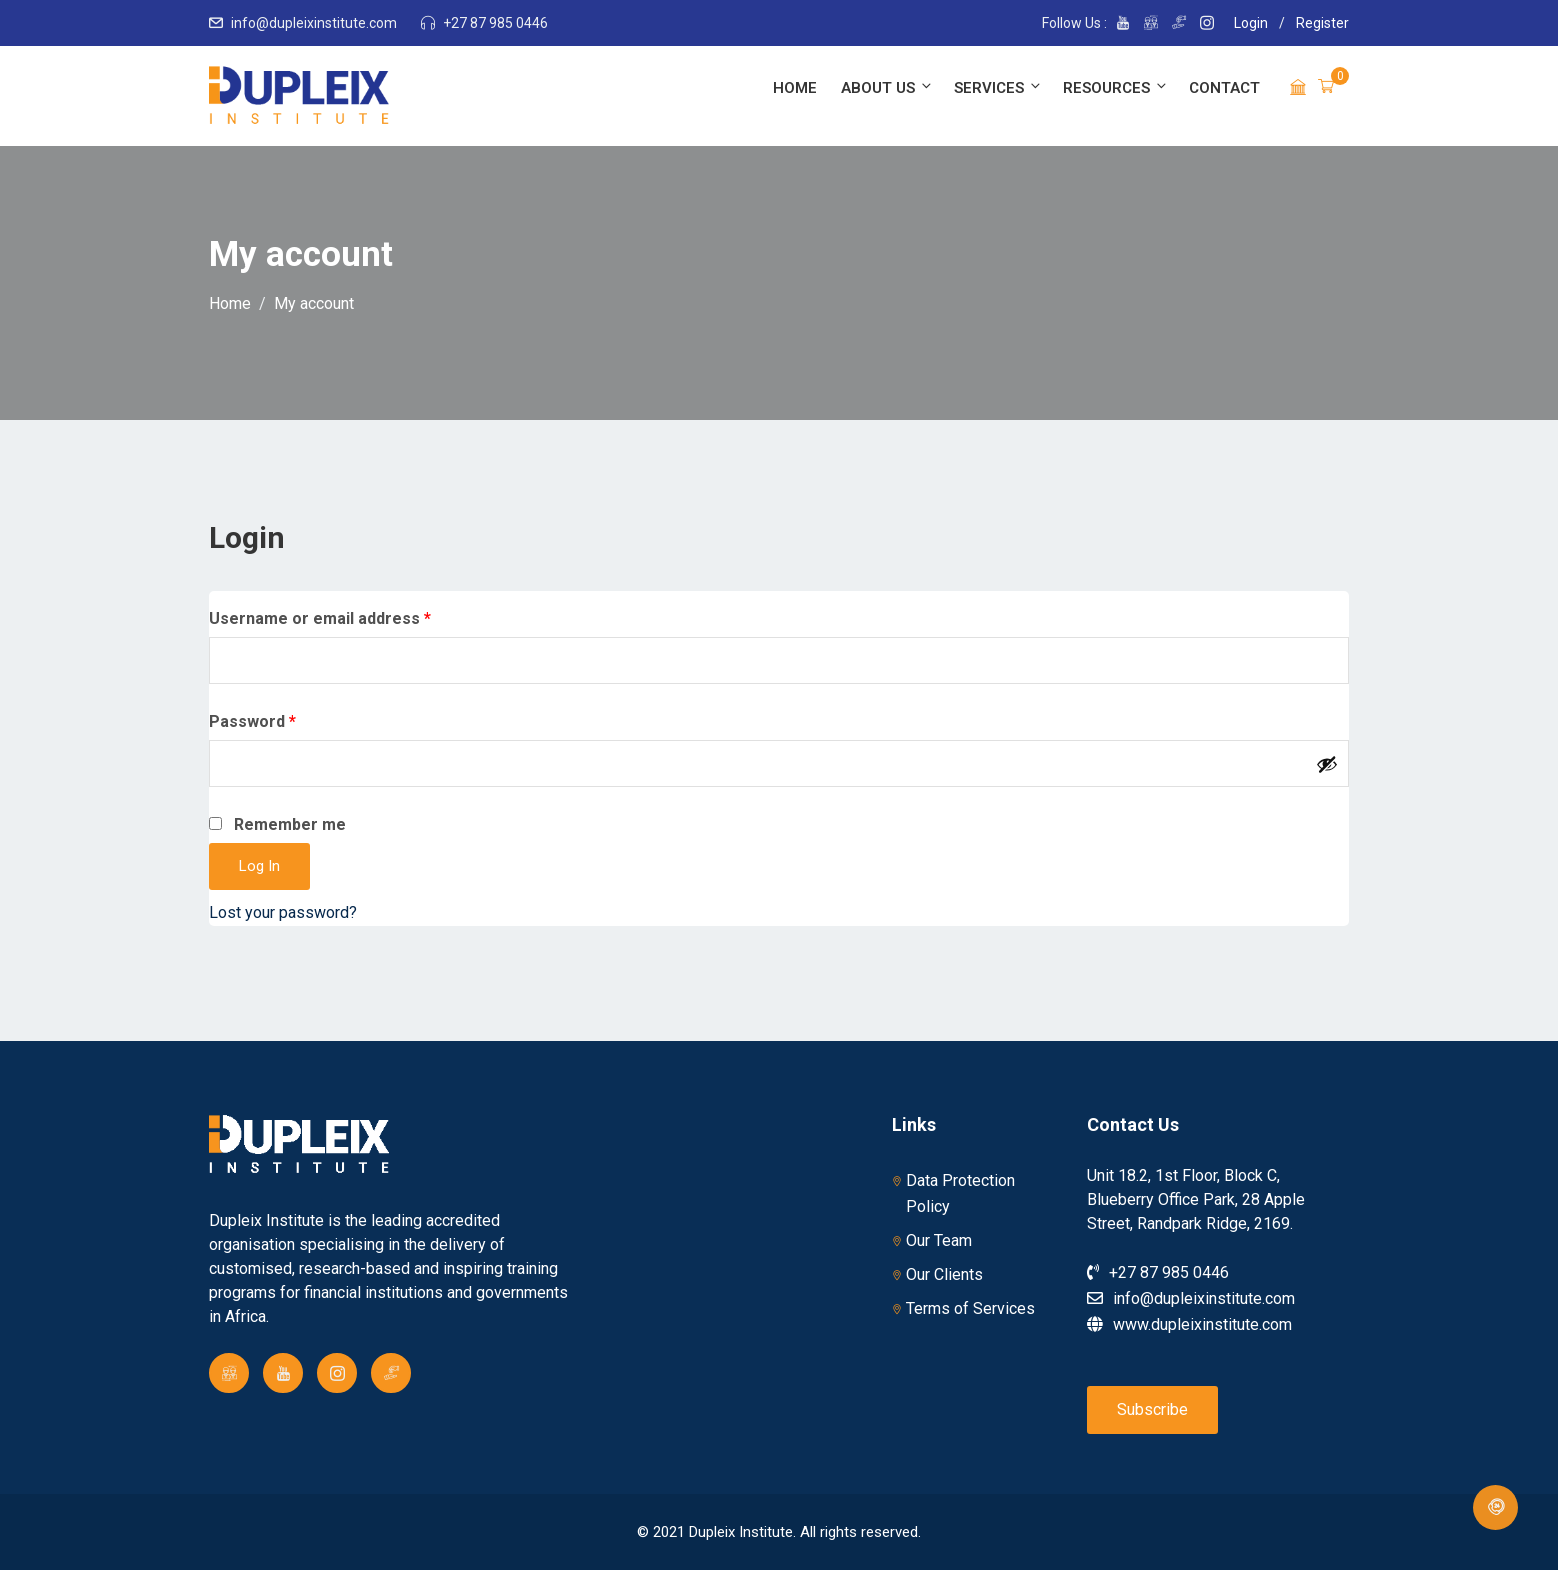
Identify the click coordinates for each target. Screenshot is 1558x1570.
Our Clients (944, 1274)
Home (795, 88)
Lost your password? (283, 912)
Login (1251, 23)
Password (286, 720)
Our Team (939, 1240)
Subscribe (1152, 1409)
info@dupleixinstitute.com (314, 23)
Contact (1224, 88)
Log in (259, 866)
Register (1322, 23)
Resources (1116, 87)
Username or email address (353, 617)
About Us (887, 87)
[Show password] (1327, 764)
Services (998, 87)
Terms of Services (970, 1308)
